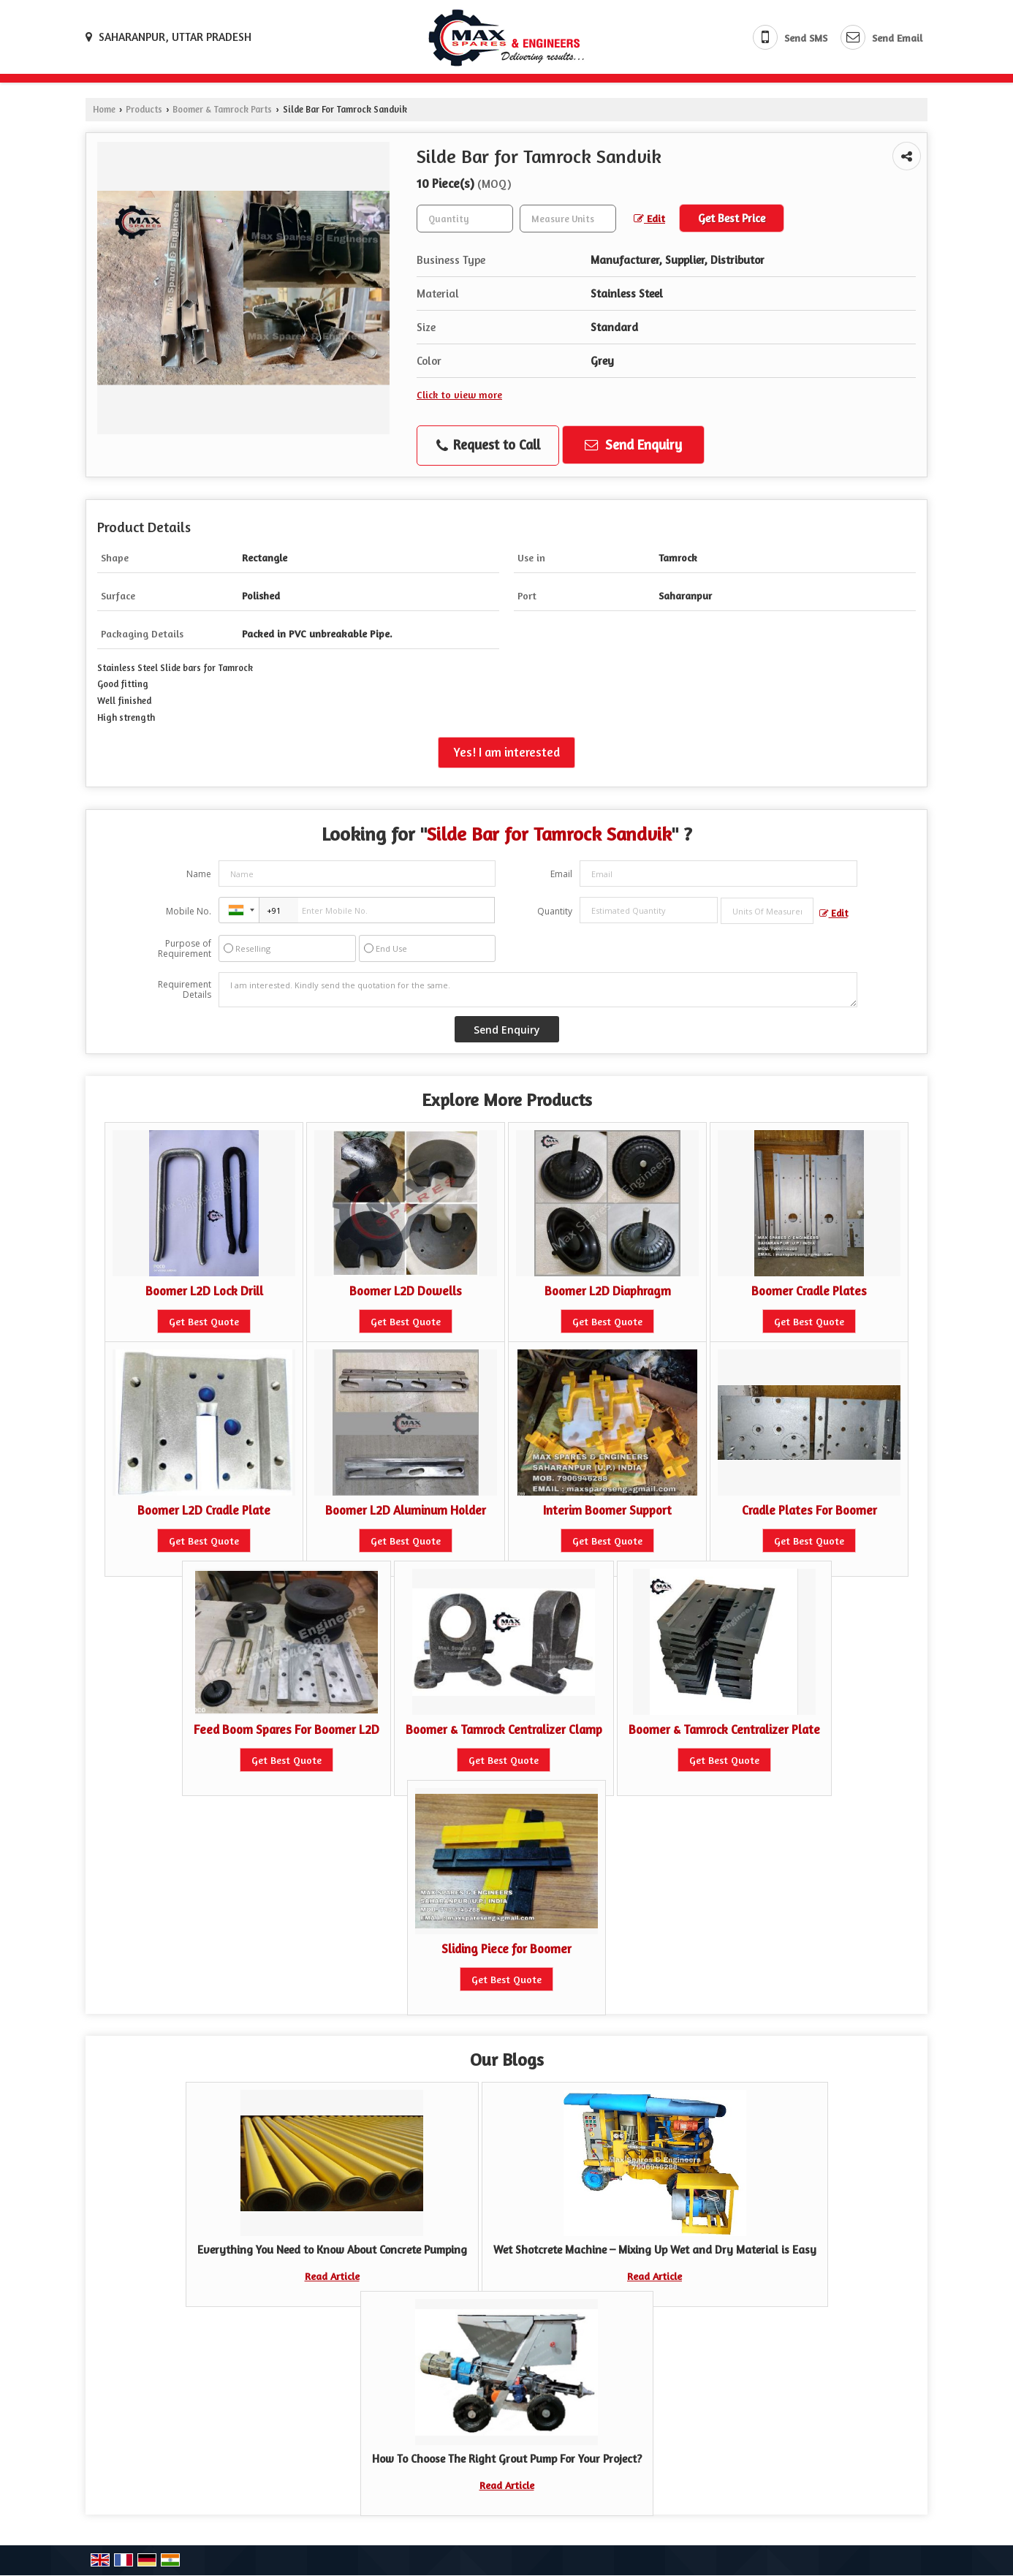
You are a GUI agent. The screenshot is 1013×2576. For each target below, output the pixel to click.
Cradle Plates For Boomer (809, 1510)
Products (144, 109)
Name (198, 874)
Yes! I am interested (506, 752)
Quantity (554, 911)
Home (104, 109)
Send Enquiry (633, 444)
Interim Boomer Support (607, 1510)
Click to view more (459, 394)
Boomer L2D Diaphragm (608, 1291)
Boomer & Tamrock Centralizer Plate (724, 1729)
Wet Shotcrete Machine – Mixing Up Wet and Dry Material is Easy (654, 2250)
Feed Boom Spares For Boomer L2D (286, 1729)
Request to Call (488, 445)
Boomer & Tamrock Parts (222, 109)
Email (561, 874)
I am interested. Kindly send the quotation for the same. (538, 989)
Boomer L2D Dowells (405, 1291)
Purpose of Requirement (184, 949)
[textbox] (568, 218)
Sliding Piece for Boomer (506, 1949)
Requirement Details (184, 990)
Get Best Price (731, 218)
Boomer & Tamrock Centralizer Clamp (504, 1729)
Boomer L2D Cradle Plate (203, 1510)
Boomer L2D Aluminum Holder (405, 1510)
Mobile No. (188, 911)
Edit (649, 218)
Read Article (332, 2276)
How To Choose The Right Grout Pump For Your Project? (507, 2459)
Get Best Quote (204, 1321)
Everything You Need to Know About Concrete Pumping (332, 2250)
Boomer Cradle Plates (809, 1291)
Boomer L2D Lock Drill (204, 1291)
